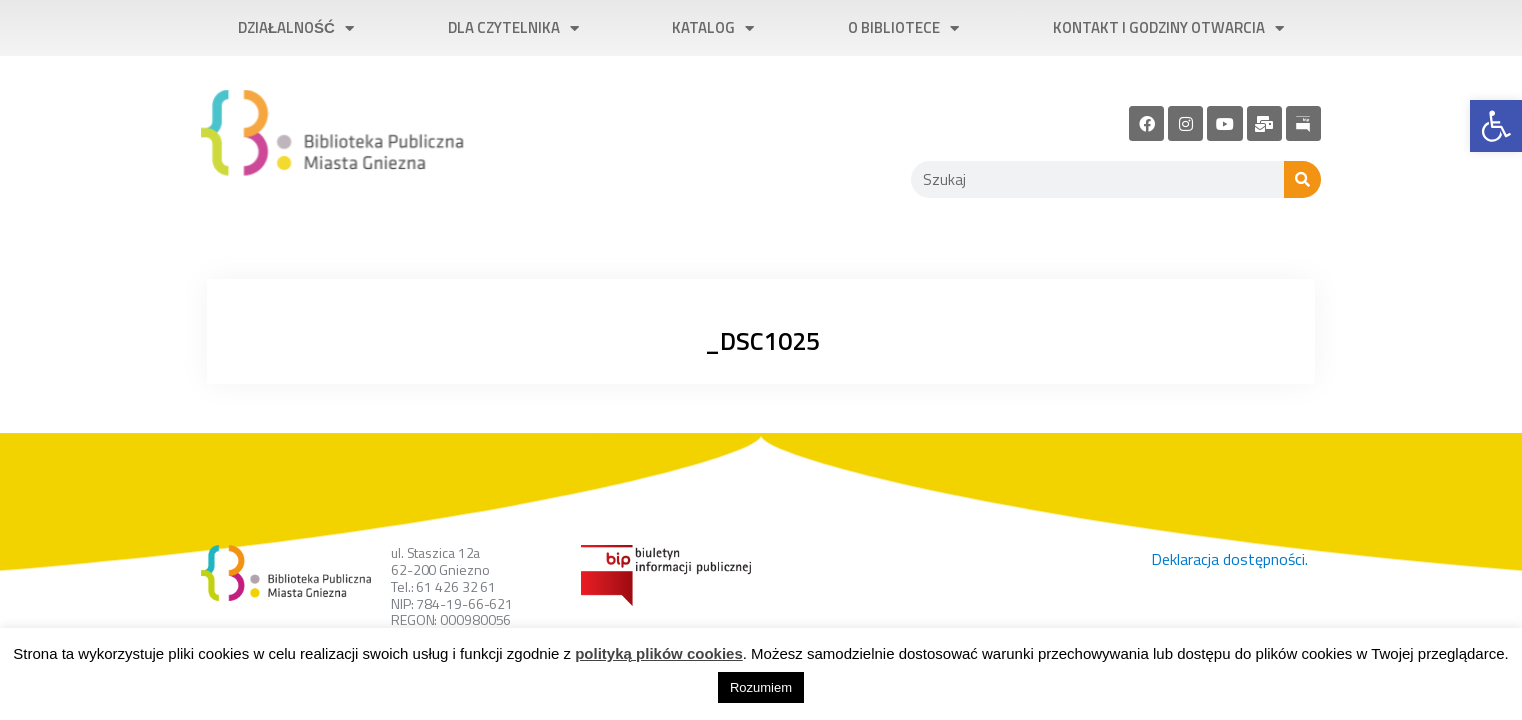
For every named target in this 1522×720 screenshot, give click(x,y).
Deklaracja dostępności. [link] (1229, 559)
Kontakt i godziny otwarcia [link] (1168, 28)
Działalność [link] (296, 28)
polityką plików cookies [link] (659, 653)
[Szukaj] (1302, 179)
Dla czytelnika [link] (513, 28)
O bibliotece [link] (903, 28)
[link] (1496, 126)
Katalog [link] (713, 28)
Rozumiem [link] (761, 687)
